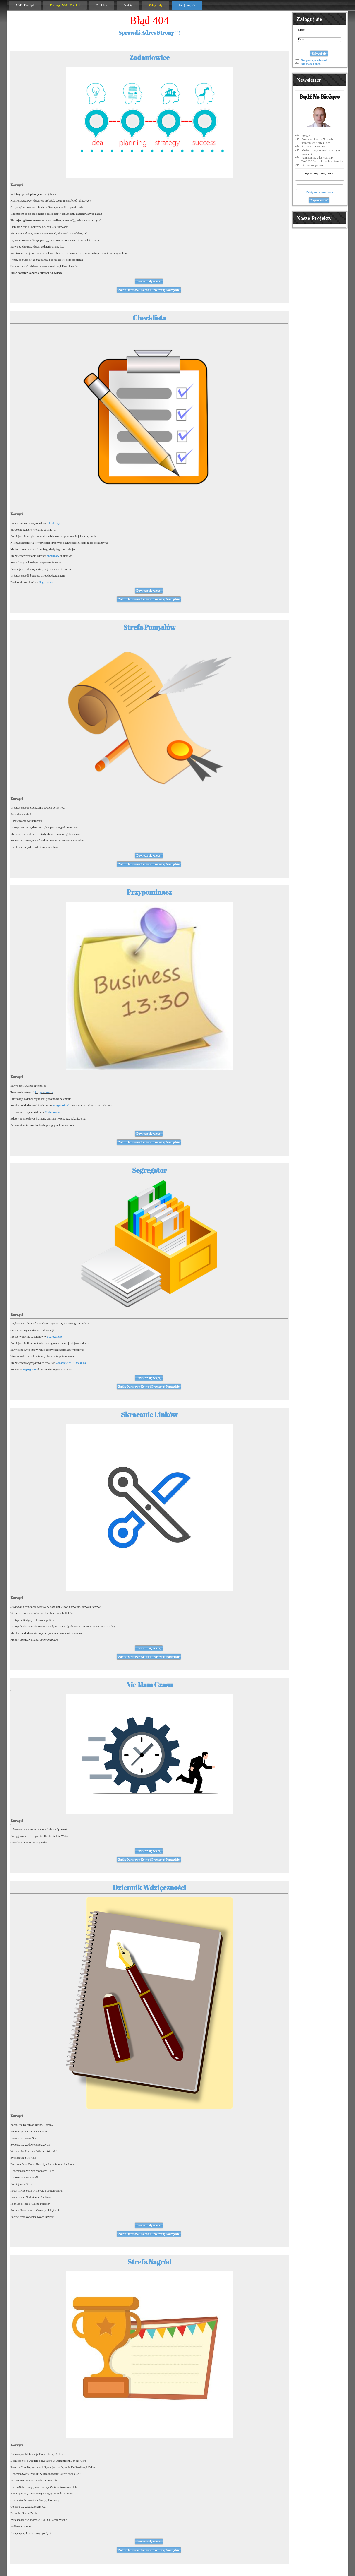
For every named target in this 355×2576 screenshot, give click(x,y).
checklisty (54, 523)
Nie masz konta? (311, 63)
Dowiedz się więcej (148, 281)
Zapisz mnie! (319, 200)
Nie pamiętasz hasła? (314, 60)
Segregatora (46, 582)
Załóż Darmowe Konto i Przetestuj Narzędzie (149, 290)
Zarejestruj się (187, 5)
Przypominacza (44, 1092)
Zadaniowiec (63, 1363)
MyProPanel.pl (25, 5)
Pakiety (128, 5)
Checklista (79, 1363)
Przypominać (61, 1105)
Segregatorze (54, 1336)
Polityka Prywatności (319, 192)
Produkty (101, 5)
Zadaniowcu (52, 1112)
